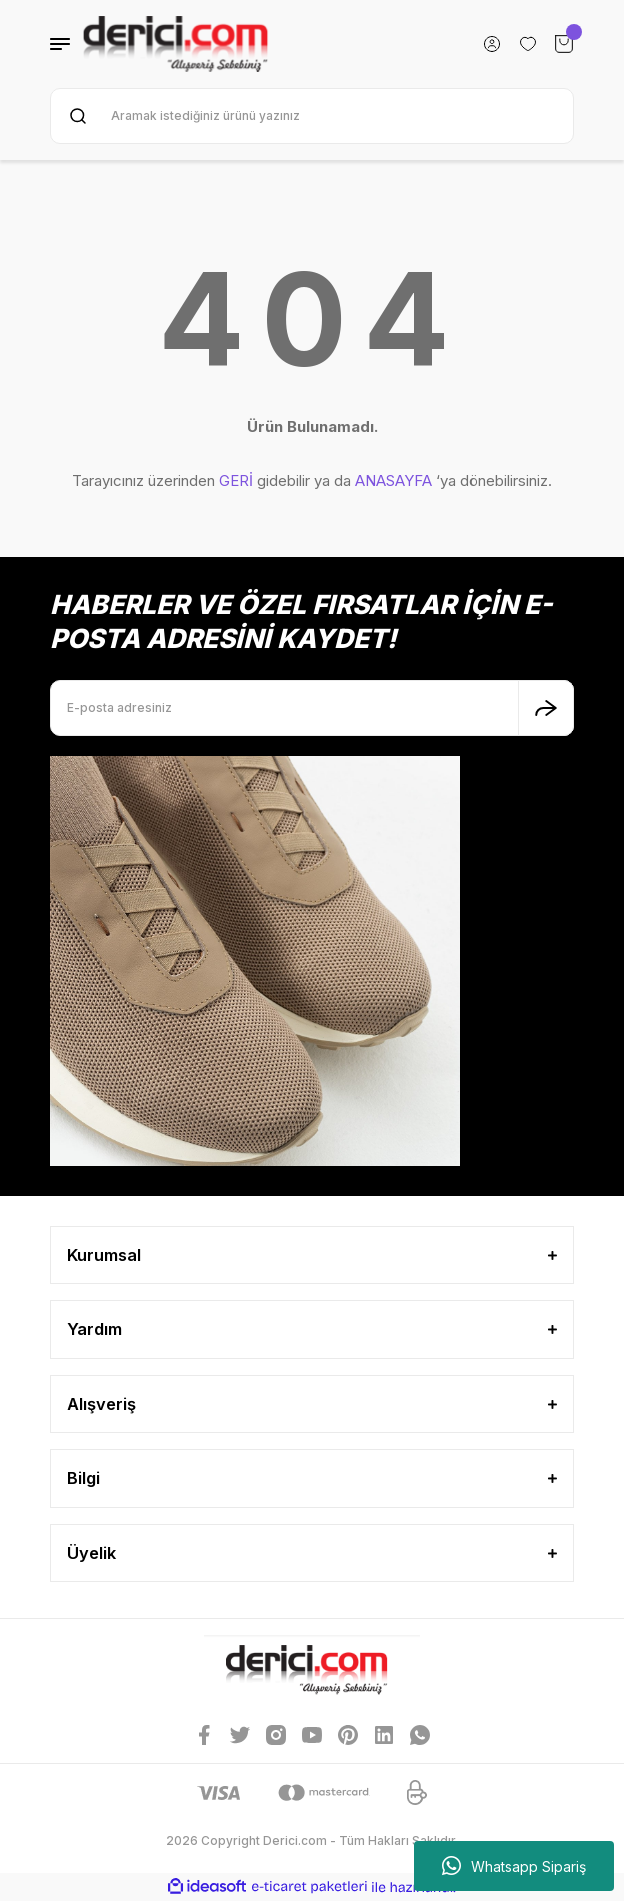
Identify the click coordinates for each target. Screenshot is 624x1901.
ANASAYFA (393, 480)
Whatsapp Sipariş (514, 1866)
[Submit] (546, 708)
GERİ (236, 480)
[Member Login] (492, 44)
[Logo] (175, 44)
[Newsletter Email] (312, 708)
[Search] (312, 116)
